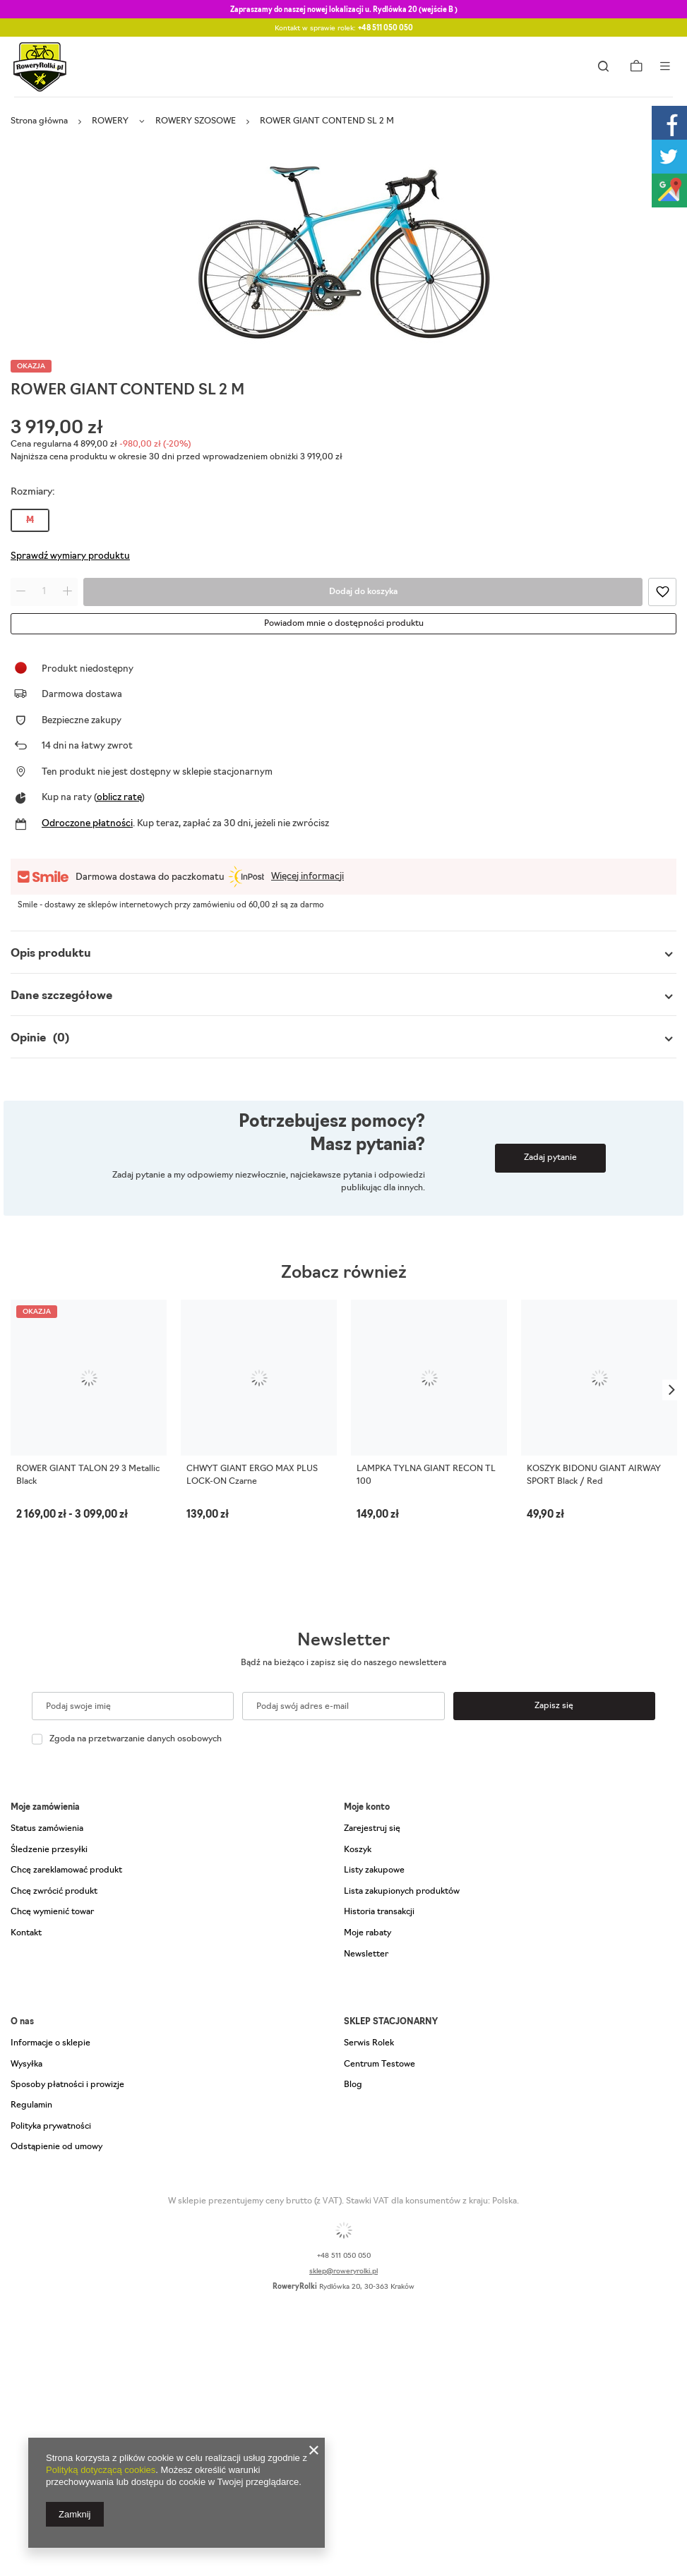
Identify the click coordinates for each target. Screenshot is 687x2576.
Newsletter (343, 1641)
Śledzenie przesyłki (49, 1850)
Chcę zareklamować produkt (66, 1870)
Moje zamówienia (45, 1807)
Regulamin (31, 2105)
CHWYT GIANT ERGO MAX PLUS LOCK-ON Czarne (252, 1475)
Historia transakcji (379, 1912)
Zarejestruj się (372, 1829)
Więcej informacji (307, 876)
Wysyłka (26, 2064)
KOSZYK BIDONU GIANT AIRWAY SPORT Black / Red (594, 1475)
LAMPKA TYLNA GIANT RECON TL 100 (426, 1475)
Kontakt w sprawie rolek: (344, 28)
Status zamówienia (47, 1829)
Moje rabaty (367, 1933)
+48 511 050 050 (385, 28)
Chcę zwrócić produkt (54, 1891)
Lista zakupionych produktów (402, 1891)
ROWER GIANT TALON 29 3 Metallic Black (88, 1475)
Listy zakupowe (374, 1870)
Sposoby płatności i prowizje (67, 2085)
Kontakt (26, 1933)
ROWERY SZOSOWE (195, 121)
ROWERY (110, 121)
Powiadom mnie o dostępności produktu (344, 623)
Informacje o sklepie (50, 2043)
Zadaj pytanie (550, 1158)
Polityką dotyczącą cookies (100, 2470)
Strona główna (39, 121)
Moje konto (367, 1807)
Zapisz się (553, 1706)
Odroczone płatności (87, 823)
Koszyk (357, 1850)
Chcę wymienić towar (52, 1912)
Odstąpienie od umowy (56, 2147)
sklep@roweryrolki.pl (343, 2271)
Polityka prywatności (51, 2126)
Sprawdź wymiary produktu (70, 556)
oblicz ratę (119, 797)
